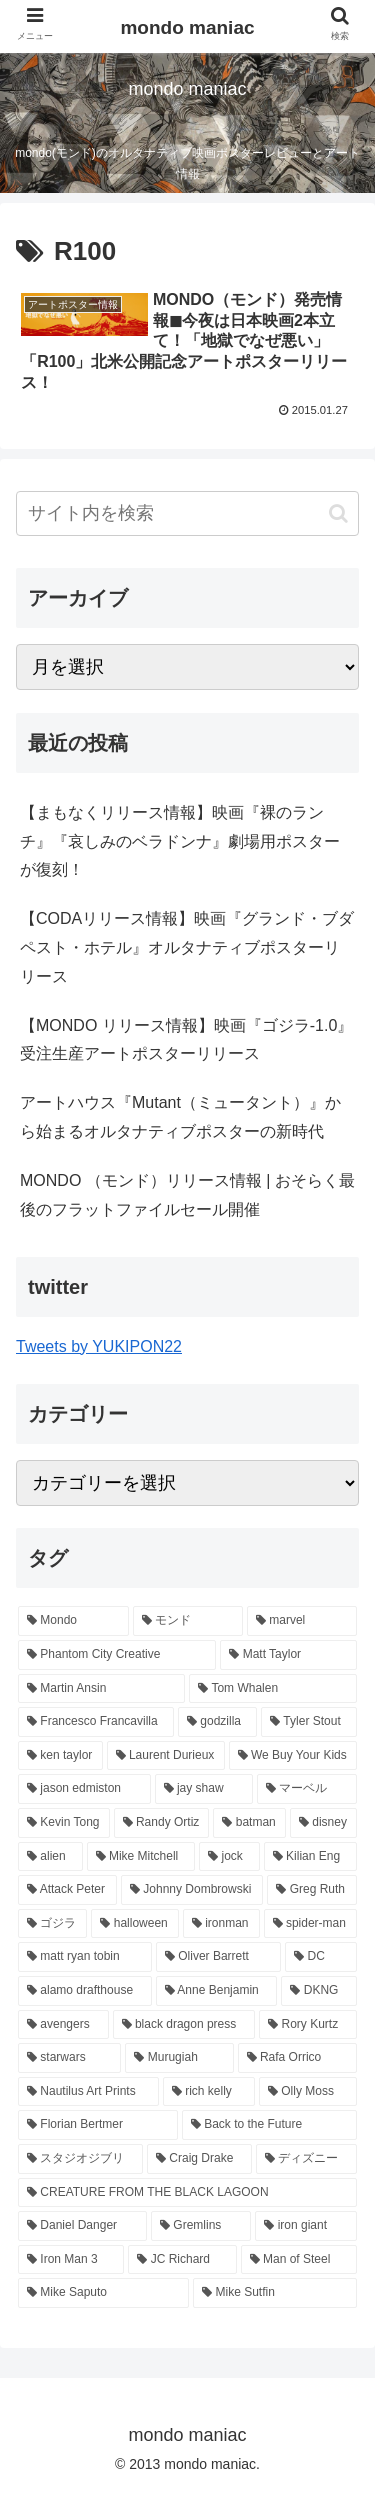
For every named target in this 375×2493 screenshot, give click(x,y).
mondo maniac (187, 27)
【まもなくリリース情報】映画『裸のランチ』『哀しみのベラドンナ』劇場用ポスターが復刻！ (180, 841)
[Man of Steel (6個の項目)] (299, 2260)
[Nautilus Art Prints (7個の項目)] (88, 2092)
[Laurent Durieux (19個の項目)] (166, 1756)
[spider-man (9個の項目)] (310, 1924)
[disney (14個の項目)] (323, 1823)
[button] (338, 513)
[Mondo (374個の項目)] (73, 1621)
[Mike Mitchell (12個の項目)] (141, 1857)
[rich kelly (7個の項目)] (209, 2092)
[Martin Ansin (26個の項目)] (101, 1689)
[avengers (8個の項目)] (63, 2025)
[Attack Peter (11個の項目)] (67, 1890)
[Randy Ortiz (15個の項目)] (162, 1823)
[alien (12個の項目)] (50, 1857)
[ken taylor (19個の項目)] (60, 1756)
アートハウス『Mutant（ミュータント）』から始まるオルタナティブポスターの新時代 (180, 1117)
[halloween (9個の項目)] (134, 1924)
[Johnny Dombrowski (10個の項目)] (192, 1890)
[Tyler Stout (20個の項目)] (309, 1722)
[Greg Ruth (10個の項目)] (312, 1890)
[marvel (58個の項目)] (302, 1621)
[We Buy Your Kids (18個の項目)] (293, 1756)
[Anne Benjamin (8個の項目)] (217, 1991)
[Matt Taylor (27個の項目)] (288, 1655)
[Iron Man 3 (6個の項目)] (71, 2260)
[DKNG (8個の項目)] (319, 1991)
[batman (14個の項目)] (249, 1823)
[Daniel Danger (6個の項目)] (82, 2226)
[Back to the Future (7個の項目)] (269, 2125)
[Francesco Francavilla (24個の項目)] (96, 1722)
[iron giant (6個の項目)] (306, 2226)
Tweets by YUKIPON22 (99, 1346)
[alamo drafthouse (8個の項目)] (85, 1991)
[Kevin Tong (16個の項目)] (64, 1823)
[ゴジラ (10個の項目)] (52, 1924)
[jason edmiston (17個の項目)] (84, 1789)
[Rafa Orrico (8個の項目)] (297, 2058)
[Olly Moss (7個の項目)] (308, 2092)
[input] (187, 513)
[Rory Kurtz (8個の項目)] (308, 2025)
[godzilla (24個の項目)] (217, 1722)
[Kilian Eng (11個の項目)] (310, 1857)
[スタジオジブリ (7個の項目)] (80, 2159)
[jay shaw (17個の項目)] (204, 1789)
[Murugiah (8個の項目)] (179, 2058)
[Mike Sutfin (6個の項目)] (275, 2293)
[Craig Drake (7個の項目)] (199, 2159)
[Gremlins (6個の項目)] (201, 2226)
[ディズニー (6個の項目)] (306, 2159)
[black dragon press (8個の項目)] (184, 2025)
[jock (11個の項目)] (229, 1857)
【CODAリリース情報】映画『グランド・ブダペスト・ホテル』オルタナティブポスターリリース (187, 947)
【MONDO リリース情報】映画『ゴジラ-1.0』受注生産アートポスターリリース (186, 1040)
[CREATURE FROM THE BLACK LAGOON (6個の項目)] (187, 2193)
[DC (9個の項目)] (321, 1957)
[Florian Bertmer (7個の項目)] (98, 2125)
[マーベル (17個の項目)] (307, 1789)
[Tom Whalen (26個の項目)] (273, 1689)
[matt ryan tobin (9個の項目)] (85, 1957)
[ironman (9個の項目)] (221, 1924)
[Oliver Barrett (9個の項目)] (218, 1957)
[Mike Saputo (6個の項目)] (103, 2293)
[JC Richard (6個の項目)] (182, 2260)
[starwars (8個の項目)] (69, 2058)
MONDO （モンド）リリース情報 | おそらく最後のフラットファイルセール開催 (187, 1195)
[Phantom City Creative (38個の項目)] (117, 1655)
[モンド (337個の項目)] (188, 1621)
